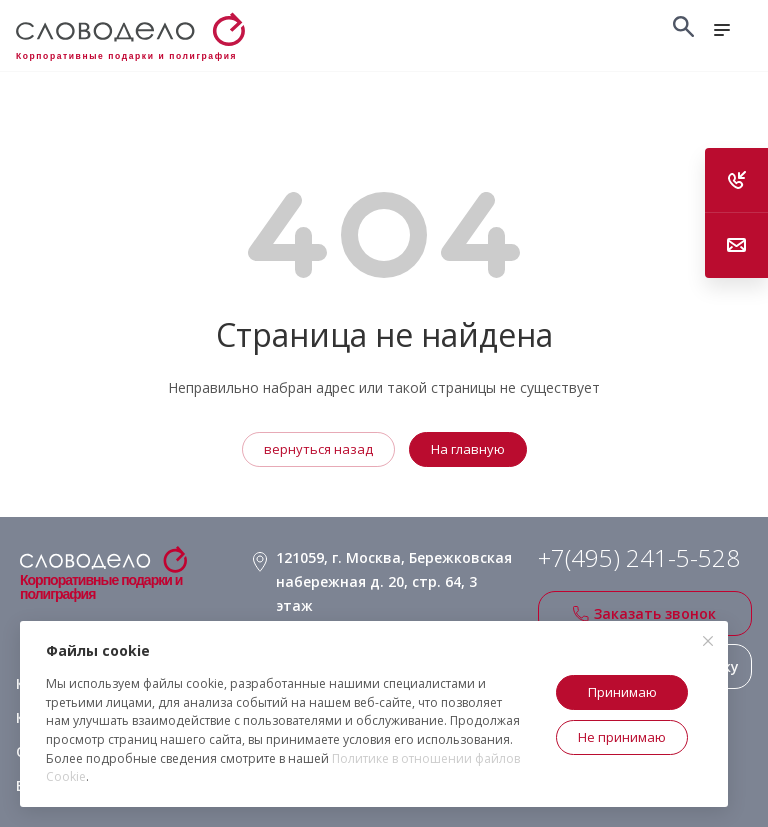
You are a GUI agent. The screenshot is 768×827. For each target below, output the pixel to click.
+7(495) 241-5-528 (639, 558)
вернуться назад (318, 449)
